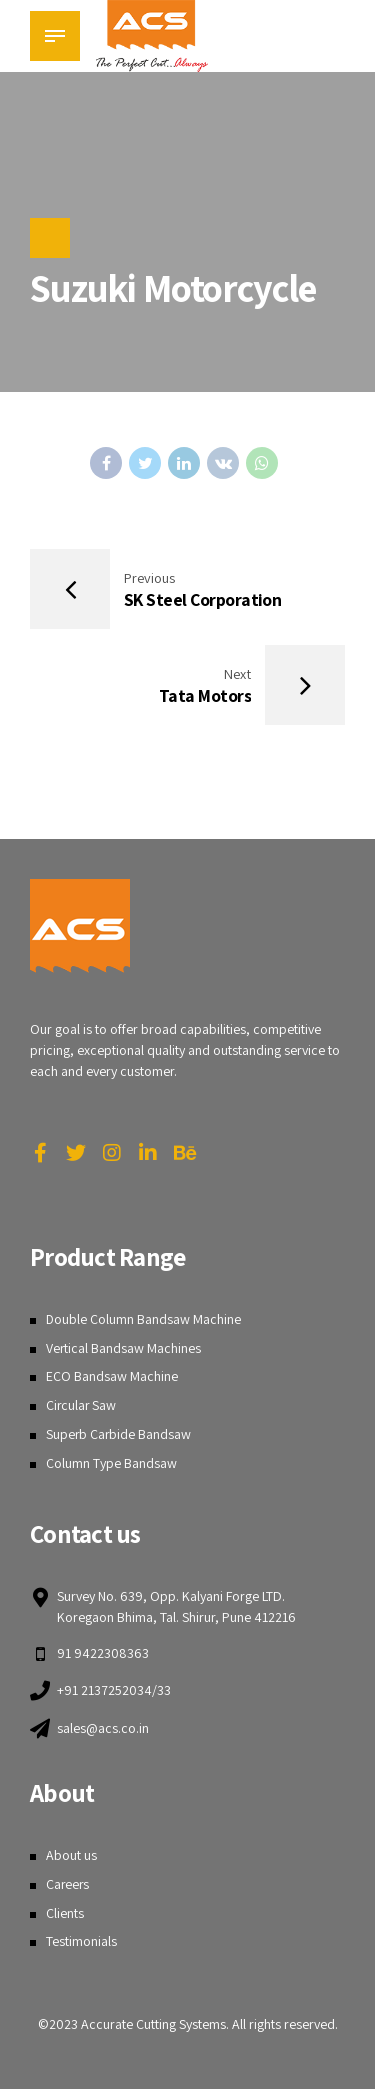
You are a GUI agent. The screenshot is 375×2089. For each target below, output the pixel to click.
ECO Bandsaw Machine (112, 1377)
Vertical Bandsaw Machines (124, 1348)
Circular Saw (82, 1405)
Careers (68, 1884)
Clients (65, 1913)
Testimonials (81, 1942)
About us (71, 1856)
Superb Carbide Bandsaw (119, 1434)
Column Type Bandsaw (111, 1463)
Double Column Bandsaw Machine (144, 1319)
